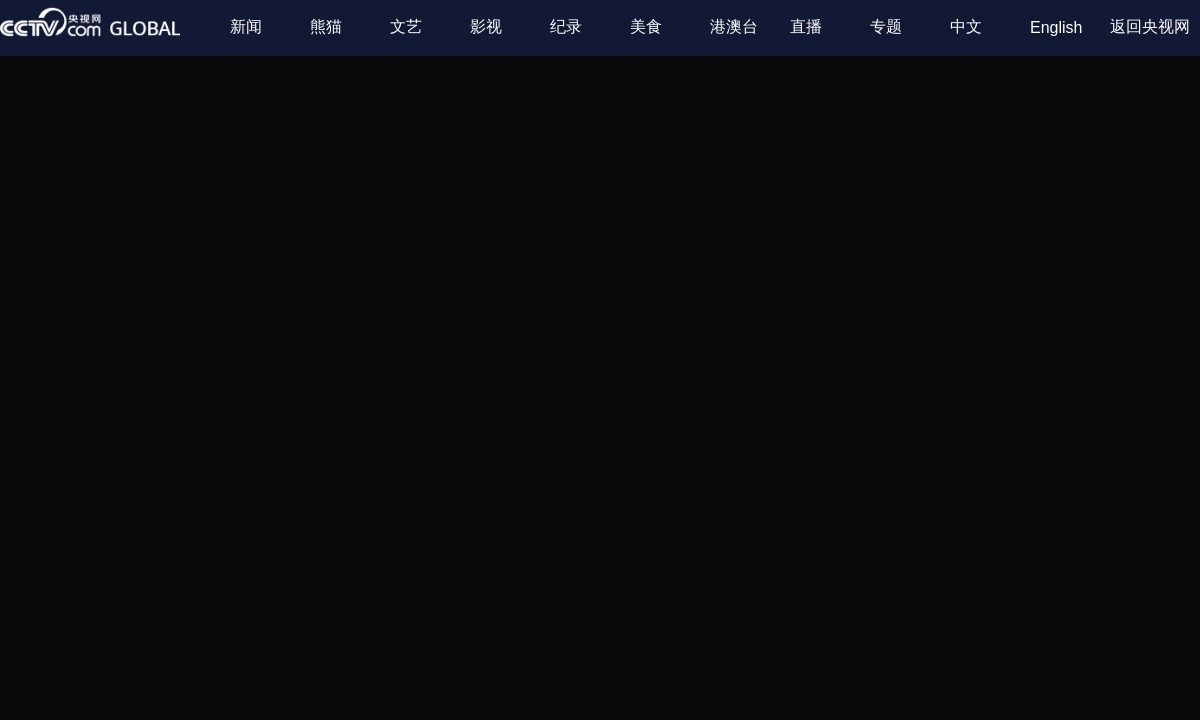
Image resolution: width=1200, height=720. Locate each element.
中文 (966, 26)
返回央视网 (1150, 26)
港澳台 (734, 26)
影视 (486, 26)
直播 (806, 26)
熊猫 (326, 26)
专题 (886, 26)
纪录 (566, 26)
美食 (646, 26)
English (1056, 27)
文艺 (406, 26)
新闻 (246, 26)
